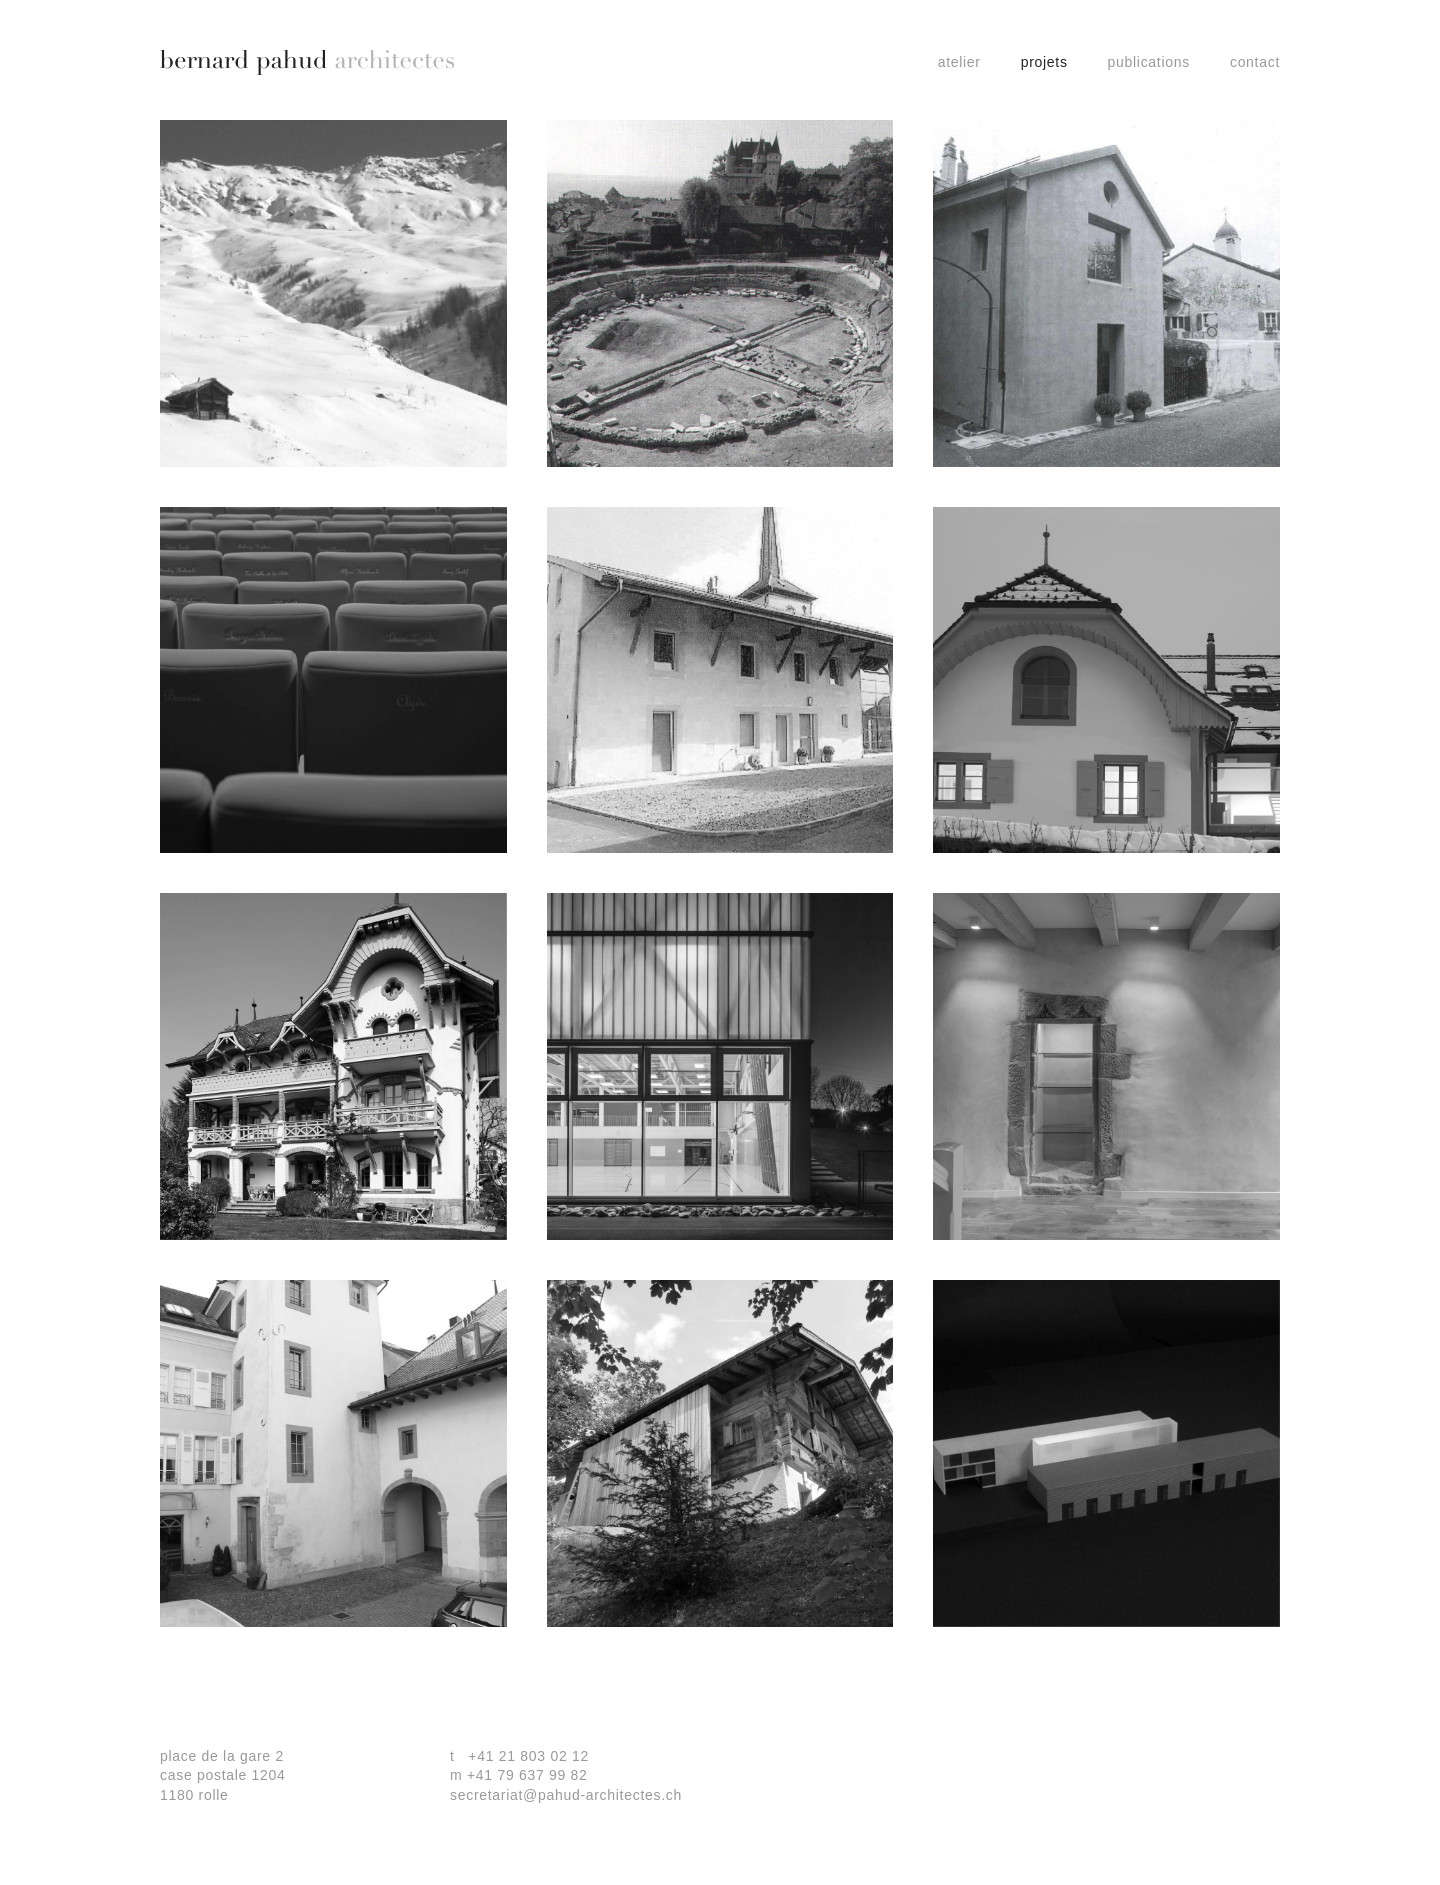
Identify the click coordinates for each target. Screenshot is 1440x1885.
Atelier (959, 62)
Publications (1149, 62)
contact (1255, 62)
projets (1044, 62)
